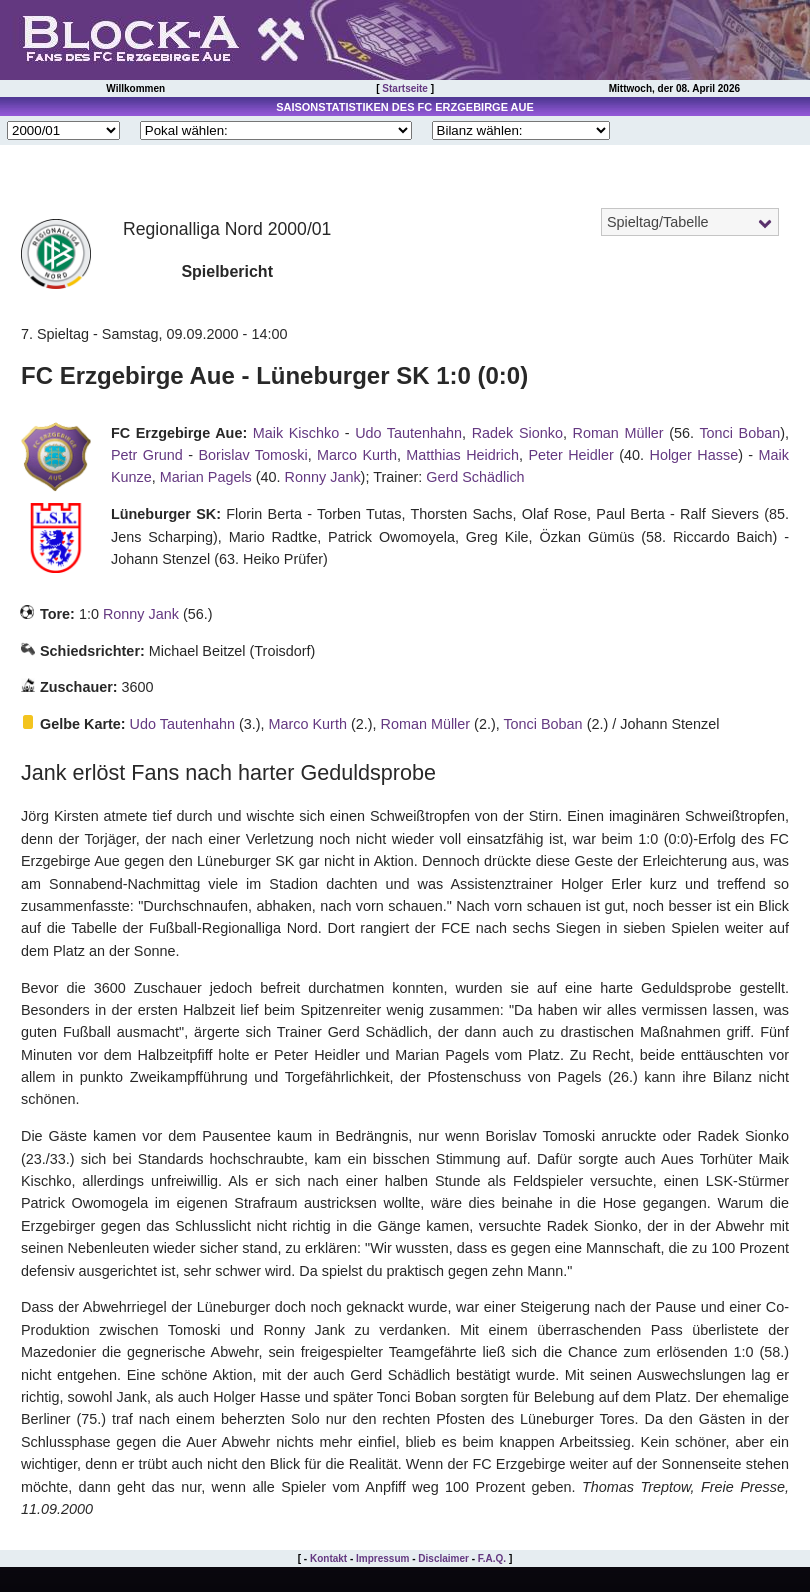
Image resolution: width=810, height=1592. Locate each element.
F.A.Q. (492, 1558)
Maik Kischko (296, 433)
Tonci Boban (739, 433)
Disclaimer (443, 1558)
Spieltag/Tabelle (658, 222)
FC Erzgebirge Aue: (179, 433)
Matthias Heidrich (462, 455)
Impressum (382, 1558)
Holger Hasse (694, 455)
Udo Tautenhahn (408, 433)
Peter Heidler (570, 455)
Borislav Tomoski (253, 455)
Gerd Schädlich (475, 477)
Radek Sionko (517, 433)
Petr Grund (147, 455)
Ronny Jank (323, 477)
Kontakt (328, 1558)
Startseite (405, 88)
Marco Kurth (357, 455)
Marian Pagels (206, 477)
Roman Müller (617, 433)
